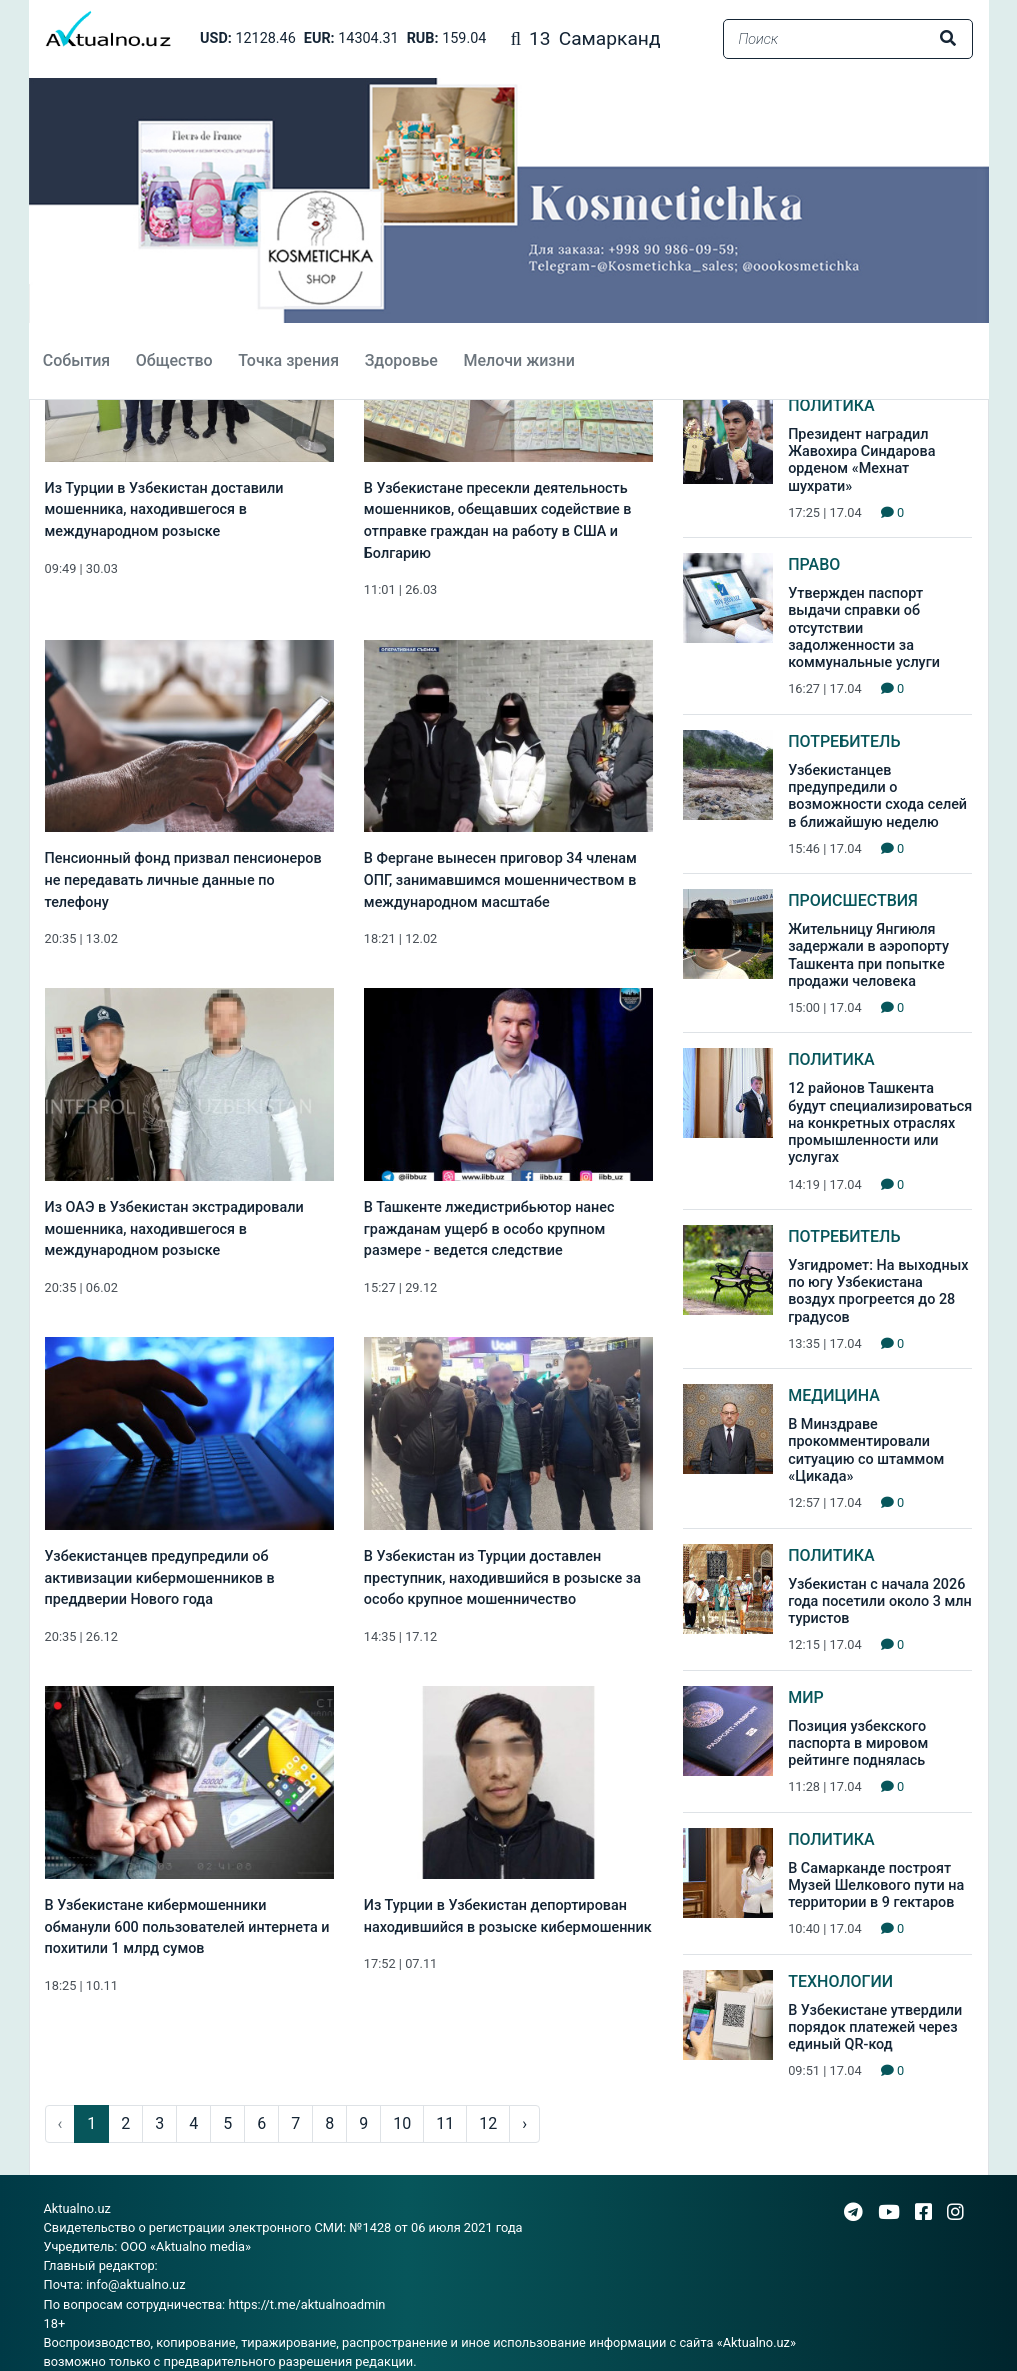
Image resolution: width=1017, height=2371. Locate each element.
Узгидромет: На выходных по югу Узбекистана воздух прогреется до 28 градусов (878, 1291)
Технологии (840, 1981)
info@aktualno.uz (135, 2284)
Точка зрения (287, 360)
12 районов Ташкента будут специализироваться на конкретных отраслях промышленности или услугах (880, 1123)
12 (488, 2123)
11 (445, 2123)
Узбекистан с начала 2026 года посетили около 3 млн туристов (880, 1602)
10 (402, 2123)
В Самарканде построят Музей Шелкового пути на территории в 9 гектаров (876, 1886)
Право (814, 564)
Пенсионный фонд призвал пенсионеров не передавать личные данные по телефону (183, 880)
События (74, 360)
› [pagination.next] (524, 2123)
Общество (172, 360)
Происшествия (853, 900)
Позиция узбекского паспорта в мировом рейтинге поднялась (858, 1744)
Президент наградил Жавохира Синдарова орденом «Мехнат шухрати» (861, 460)
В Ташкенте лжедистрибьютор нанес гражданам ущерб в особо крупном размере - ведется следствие (489, 1229)
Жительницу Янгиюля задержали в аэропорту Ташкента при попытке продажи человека (868, 955)
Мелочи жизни (517, 360)
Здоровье (399, 360)
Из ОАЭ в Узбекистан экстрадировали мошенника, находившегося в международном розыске (174, 1229)
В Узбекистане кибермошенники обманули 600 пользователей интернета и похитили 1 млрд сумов (187, 1927)
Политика (831, 405)
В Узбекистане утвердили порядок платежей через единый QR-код (875, 2028)
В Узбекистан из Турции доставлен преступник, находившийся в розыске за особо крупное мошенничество (502, 1578)
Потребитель (844, 741)
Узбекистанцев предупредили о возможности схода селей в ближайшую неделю (877, 796)
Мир (806, 1697)
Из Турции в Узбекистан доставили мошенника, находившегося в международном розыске (164, 510)
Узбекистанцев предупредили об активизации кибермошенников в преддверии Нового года (160, 1578)
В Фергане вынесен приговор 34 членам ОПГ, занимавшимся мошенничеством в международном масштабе (500, 880)
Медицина (834, 1395)
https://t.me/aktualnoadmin (306, 2304)
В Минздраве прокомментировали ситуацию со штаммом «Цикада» (866, 1450)
